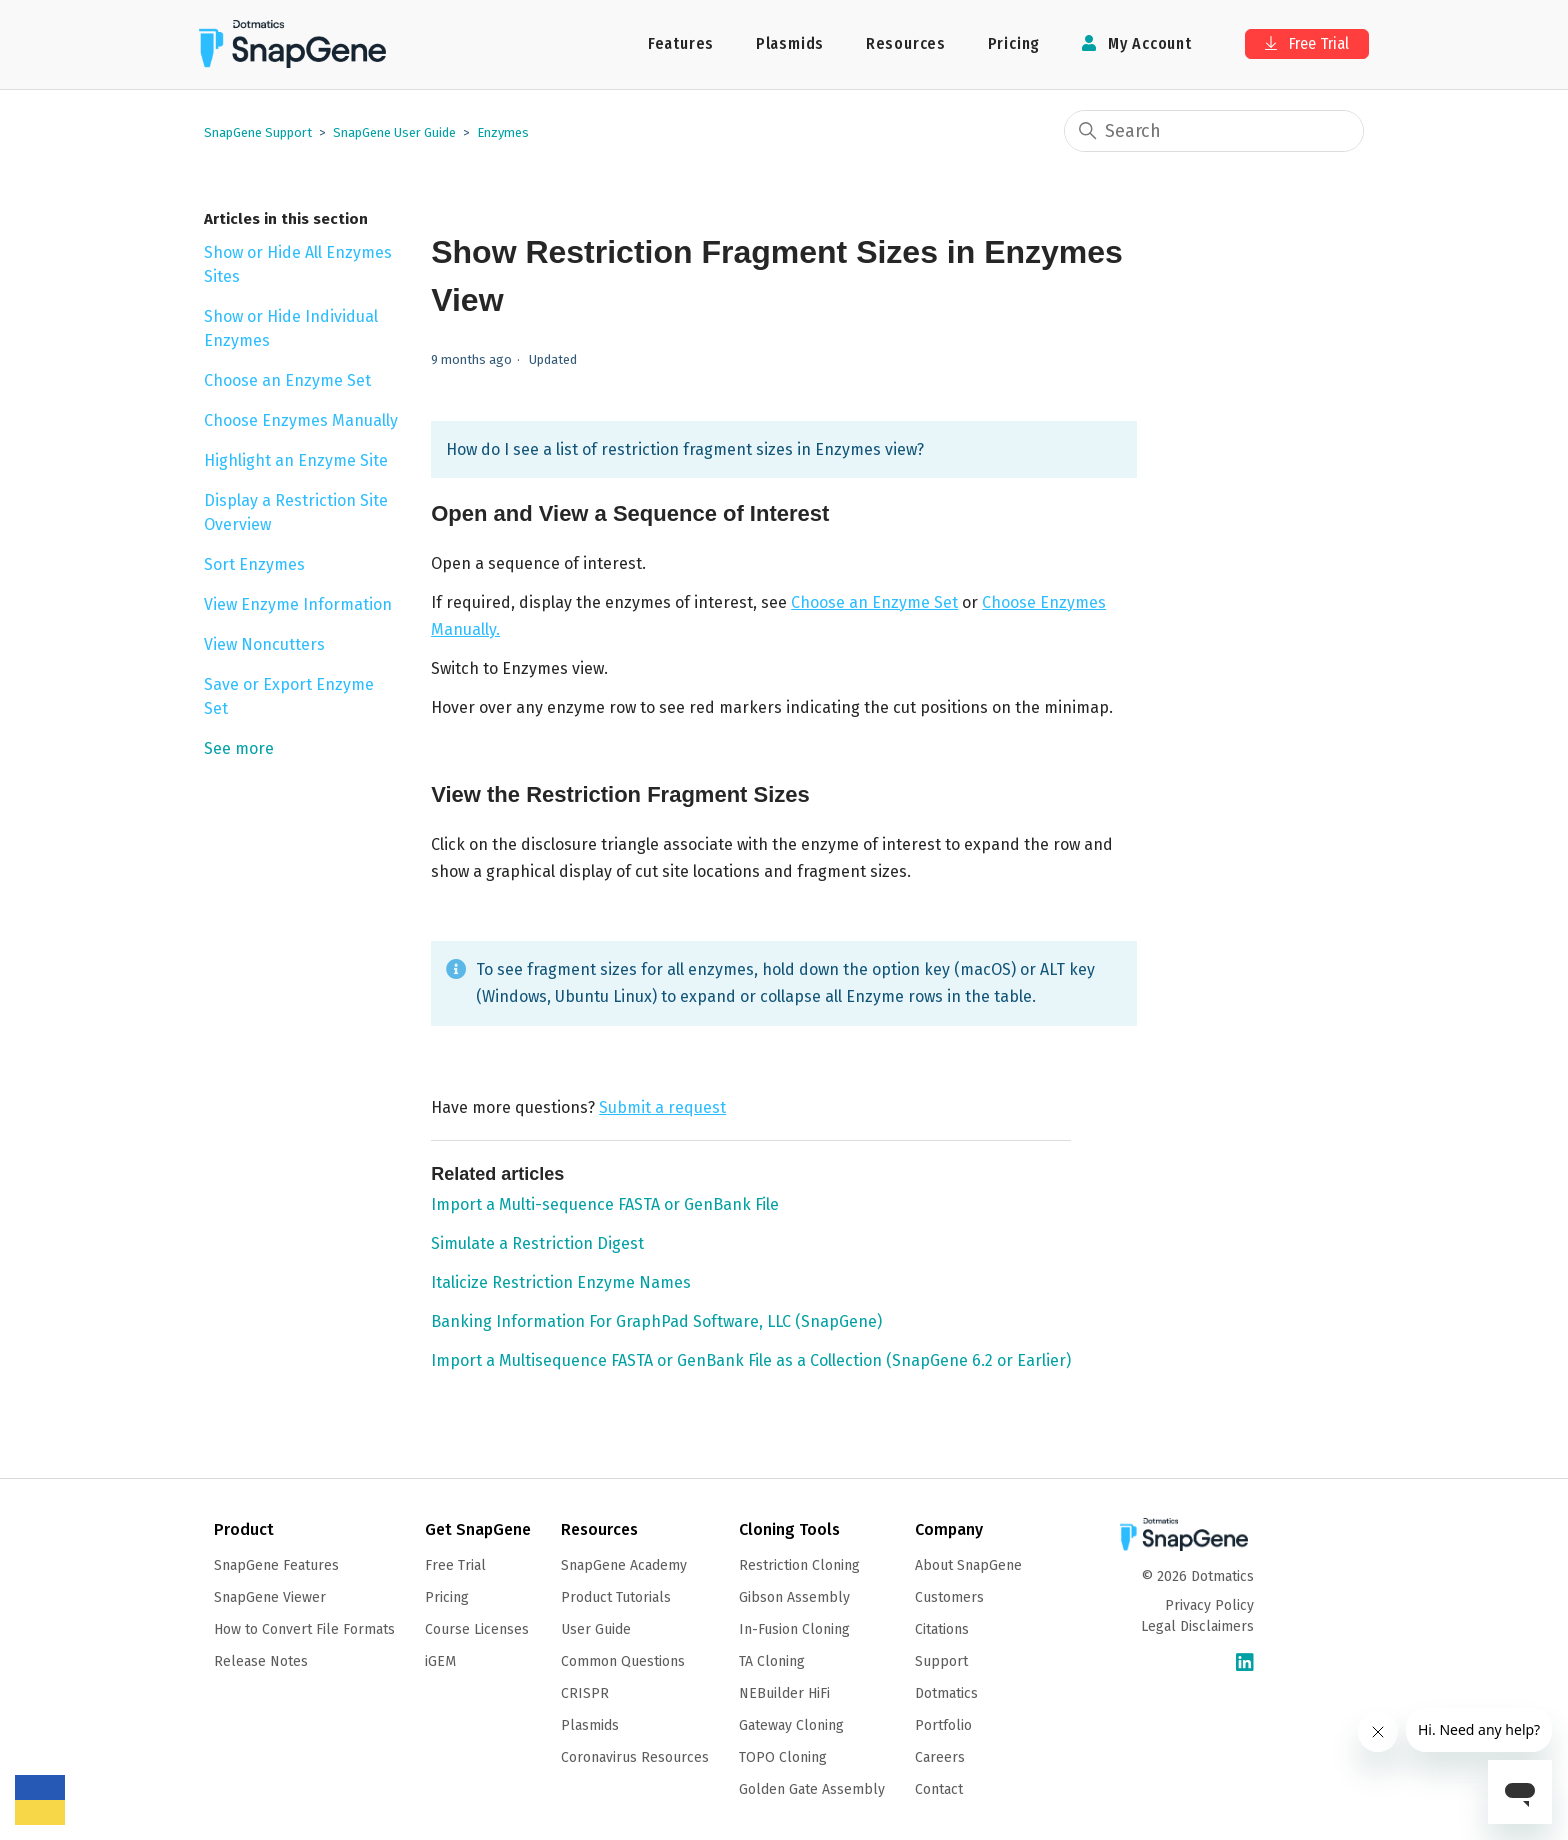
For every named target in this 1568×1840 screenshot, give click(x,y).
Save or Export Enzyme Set (289, 696)
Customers (949, 1597)
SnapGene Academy (624, 1565)
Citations (942, 1629)
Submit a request (662, 1107)
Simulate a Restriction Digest (537, 1243)
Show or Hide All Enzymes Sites (298, 264)
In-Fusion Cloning (794, 1629)
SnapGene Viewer (270, 1597)
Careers (940, 1757)
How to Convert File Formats (304, 1629)
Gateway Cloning (791, 1725)
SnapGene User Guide (394, 132)
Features (681, 43)
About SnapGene (968, 1565)
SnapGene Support (258, 132)
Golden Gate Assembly (812, 1789)
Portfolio (943, 1725)
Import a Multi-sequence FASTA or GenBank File (605, 1204)
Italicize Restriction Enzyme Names (561, 1282)
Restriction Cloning (799, 1565)
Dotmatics (946, 1693)
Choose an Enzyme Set (287, 380)
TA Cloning (772, 1661)
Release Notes (261, 1661)
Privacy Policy (1209, 1605)
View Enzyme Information (298, 604)
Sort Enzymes (254, 564)
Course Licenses (477, 1629)
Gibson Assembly (794, 1597)
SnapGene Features (276, 1565)
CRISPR (585, 1693)
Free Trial (1307, 43)
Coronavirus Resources (635, 1757)
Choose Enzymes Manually (301, 420)
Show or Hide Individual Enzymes (291, 328)
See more (239, 748)
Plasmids (790, 43)
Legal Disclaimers (1197, 1626)
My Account (1137, 43)
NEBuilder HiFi (784, 1693)
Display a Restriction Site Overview (296, 512)
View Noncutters (264, 644)
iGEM (440, 1661)
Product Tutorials (616, 1597)
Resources (906, 43)
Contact (939, 1789)
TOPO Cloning (783, 1757)
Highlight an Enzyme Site (296, 460)
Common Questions (623, 1661)
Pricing (1014, 43)
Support (941, 1661)
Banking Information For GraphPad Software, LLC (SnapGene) (656, 1321)
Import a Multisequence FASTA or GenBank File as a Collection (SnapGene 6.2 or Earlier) (751, 1360)
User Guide (596, 1629)
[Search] (1214, 131)
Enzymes (503, 132)
